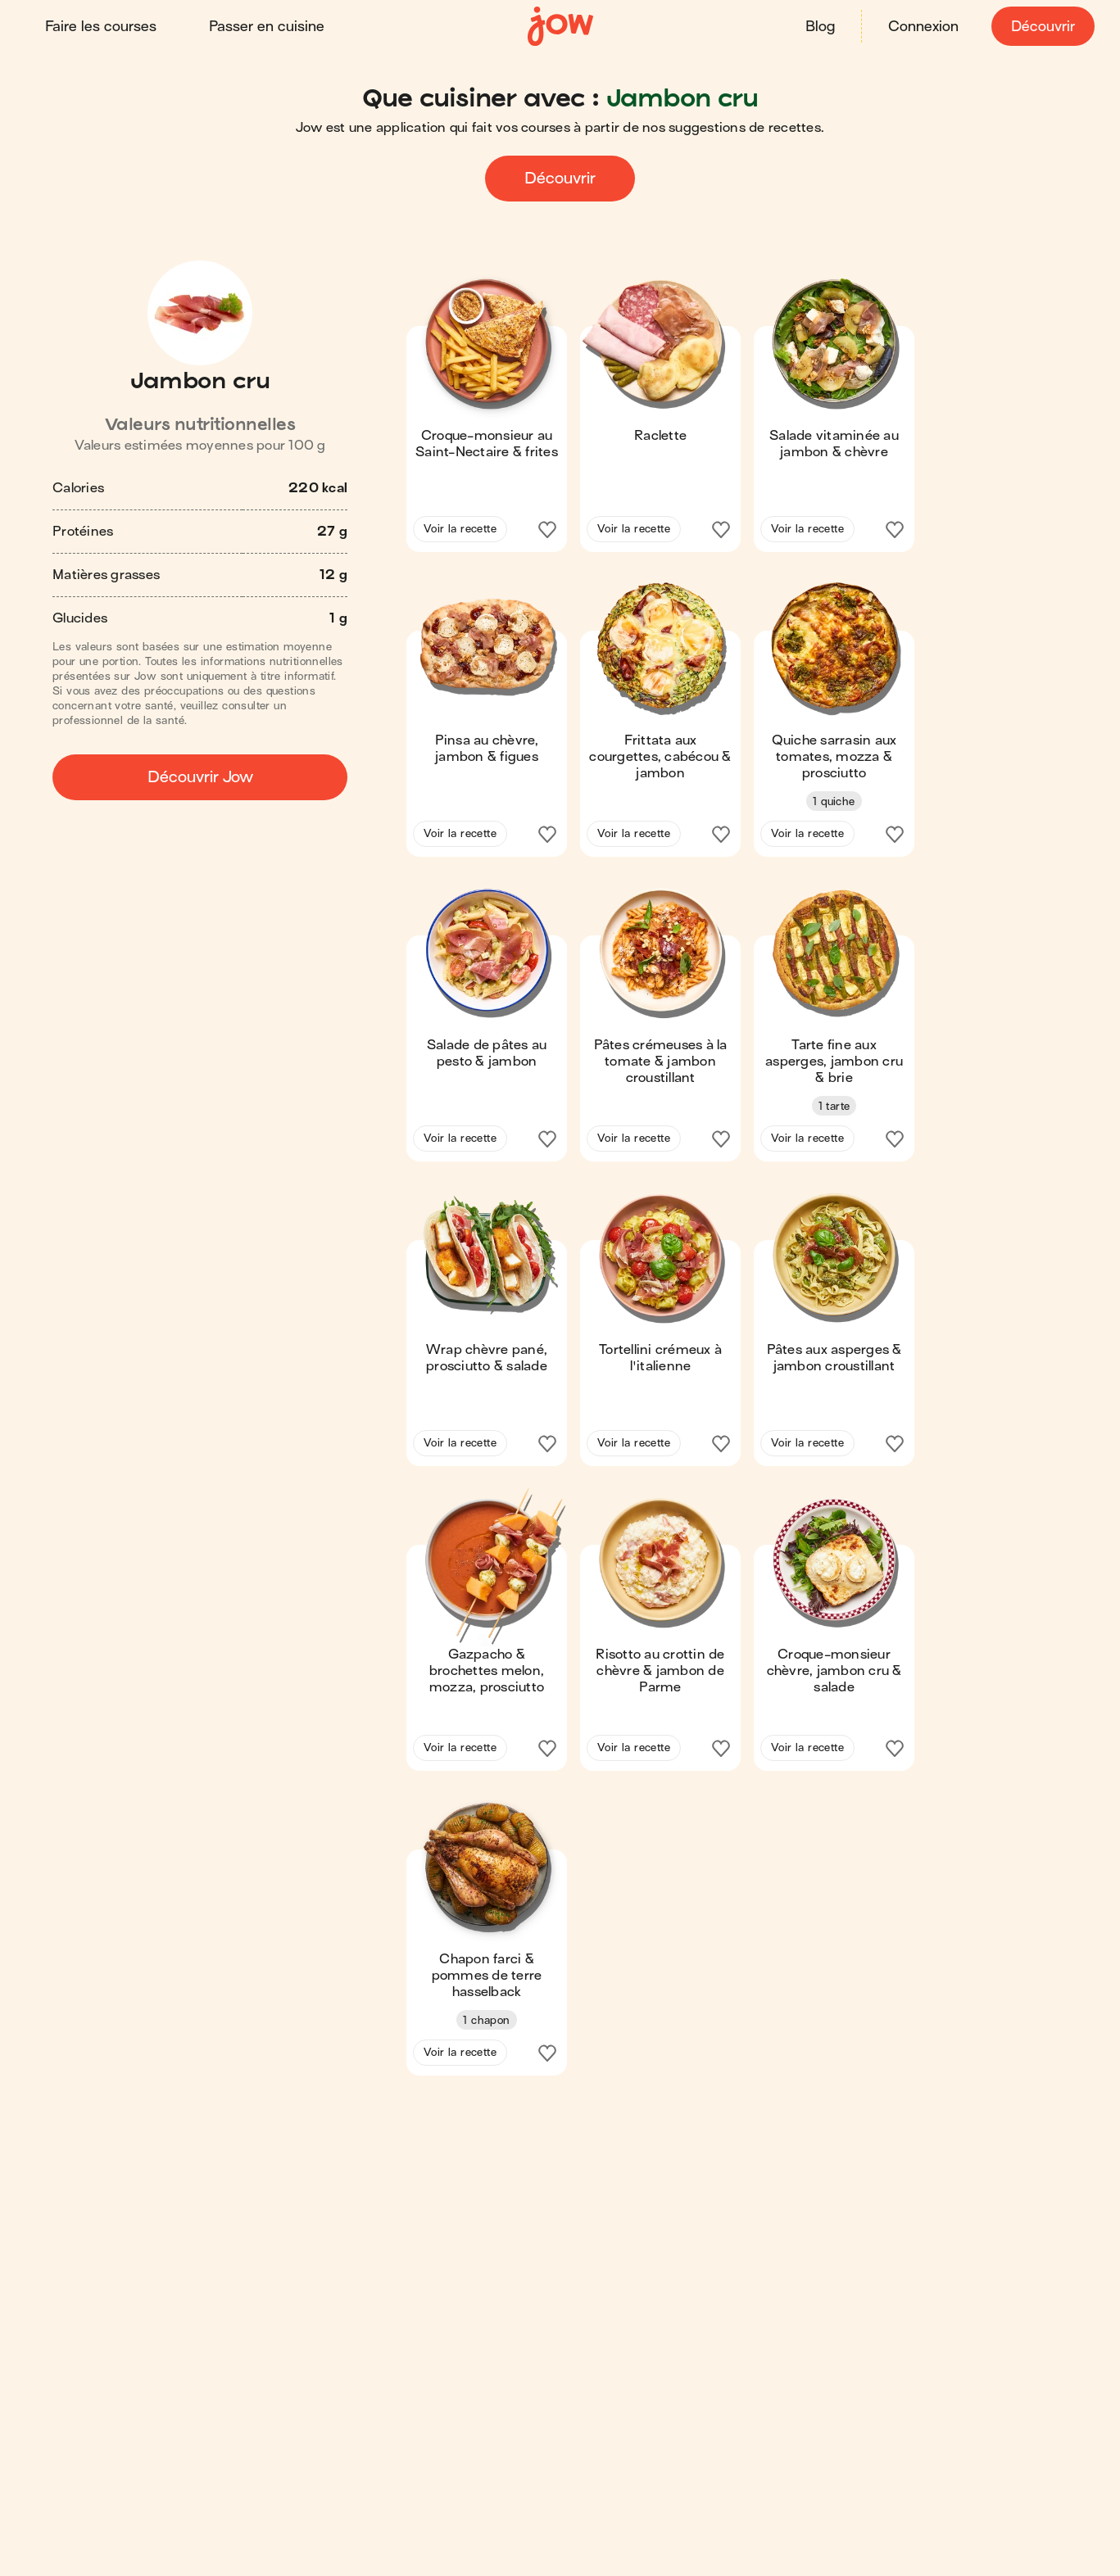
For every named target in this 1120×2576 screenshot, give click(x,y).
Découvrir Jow (200, 776)
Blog (819, 26)
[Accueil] (560, 26)
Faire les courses (101, 26)
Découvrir (1042, 26)
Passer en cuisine (267, 26)
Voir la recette (460, 529)
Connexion (922, 26)
